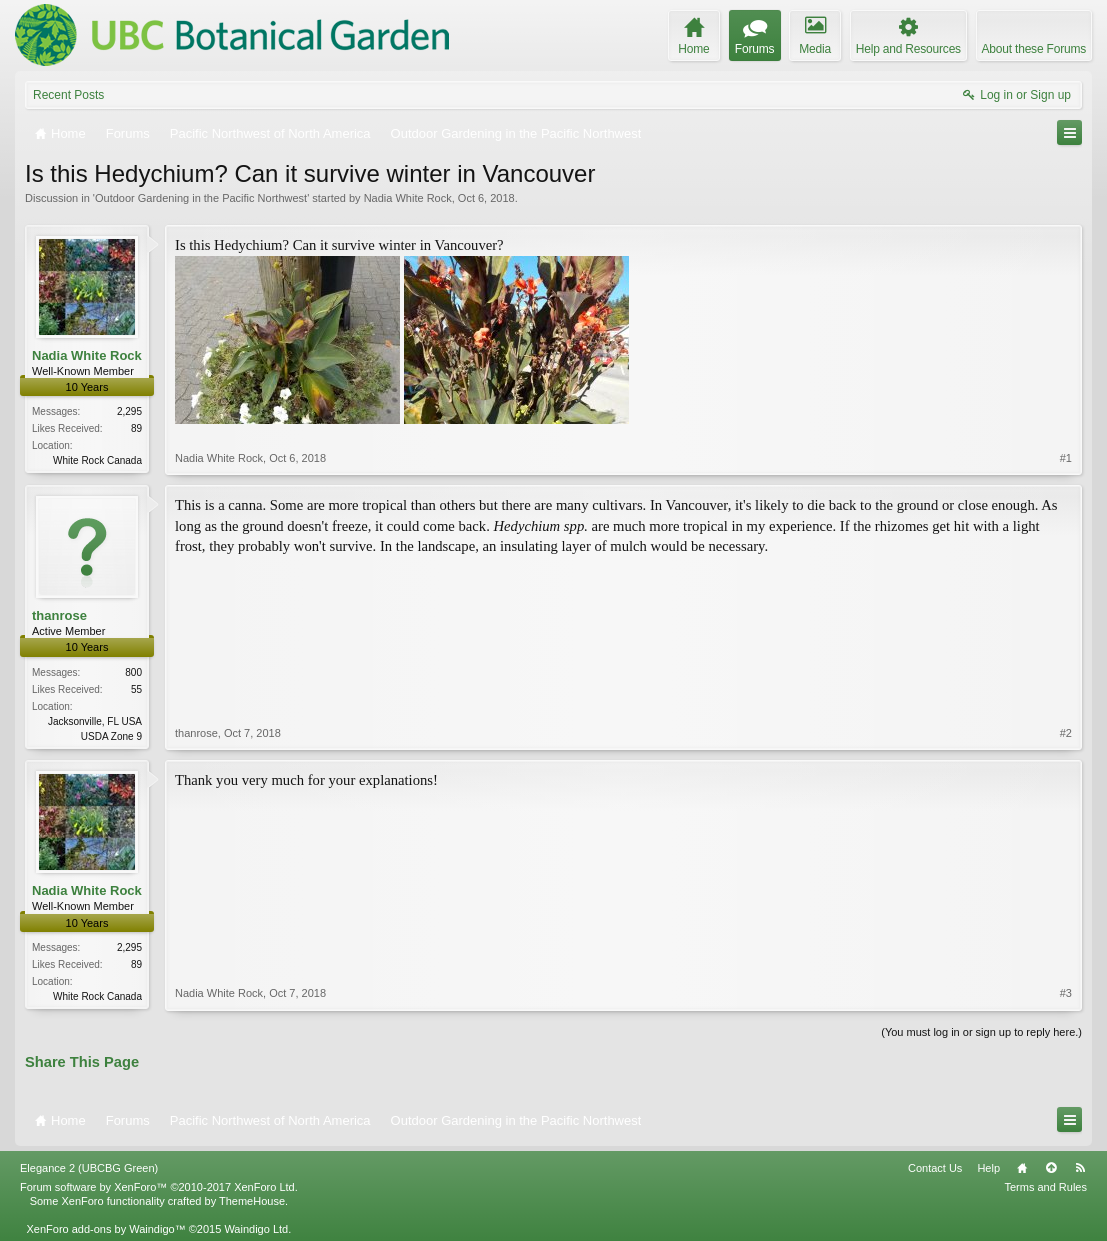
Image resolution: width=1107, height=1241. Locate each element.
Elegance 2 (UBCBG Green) (89, 1168)
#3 (1066, 993)
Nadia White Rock (408, 198)
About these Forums (1034, 49)
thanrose (59, 615)
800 (133, 672)
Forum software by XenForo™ (159, 1187)
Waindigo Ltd (256, 1229)
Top (1051, 1168)
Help (988, 1168)
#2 (1066, 733)
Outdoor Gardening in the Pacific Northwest (201, 198)
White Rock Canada (97, 460)
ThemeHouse (252, 1201)
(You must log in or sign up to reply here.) (981, 1032)
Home (1022, 1168)
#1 (1066, 458)
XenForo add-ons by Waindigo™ (105, 1229)
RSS (1080, 1168)
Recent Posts (68, 95)
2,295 (129, 411)
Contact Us (935, 1168)
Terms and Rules (1045, 1187)
